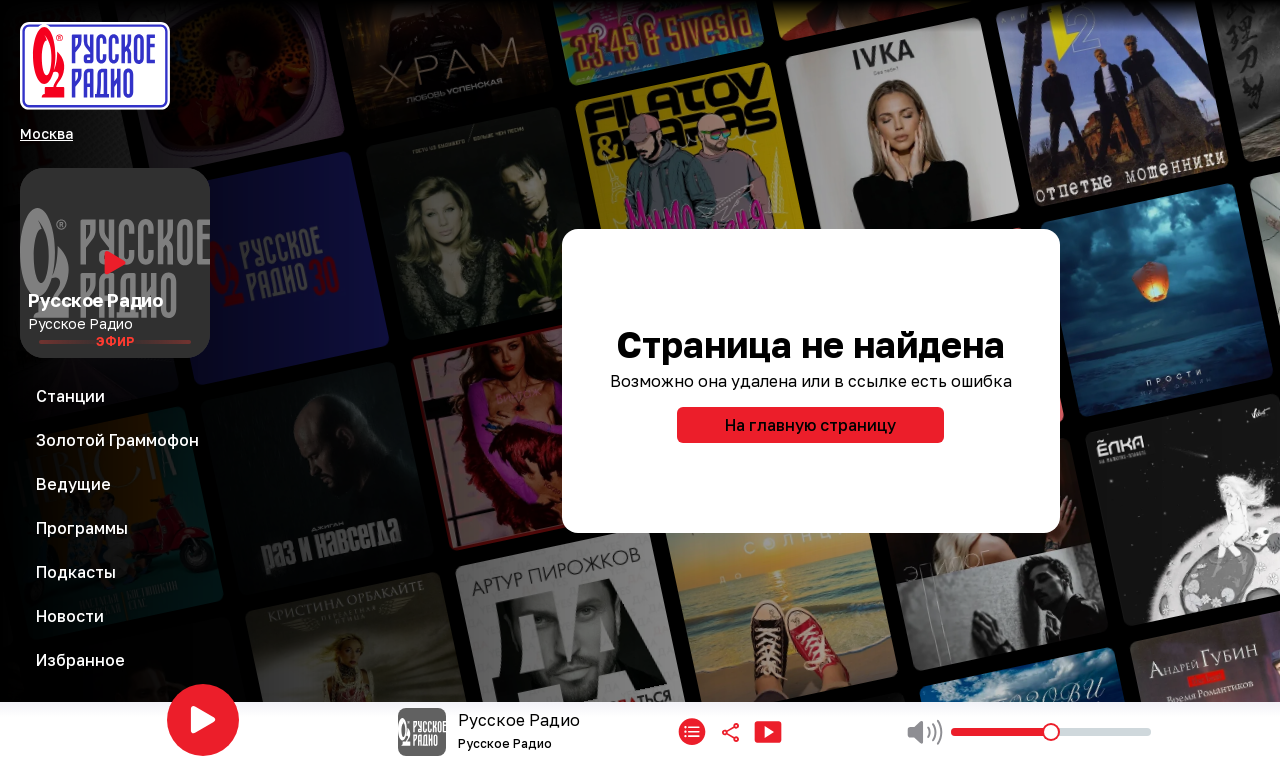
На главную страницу (810, 425)
